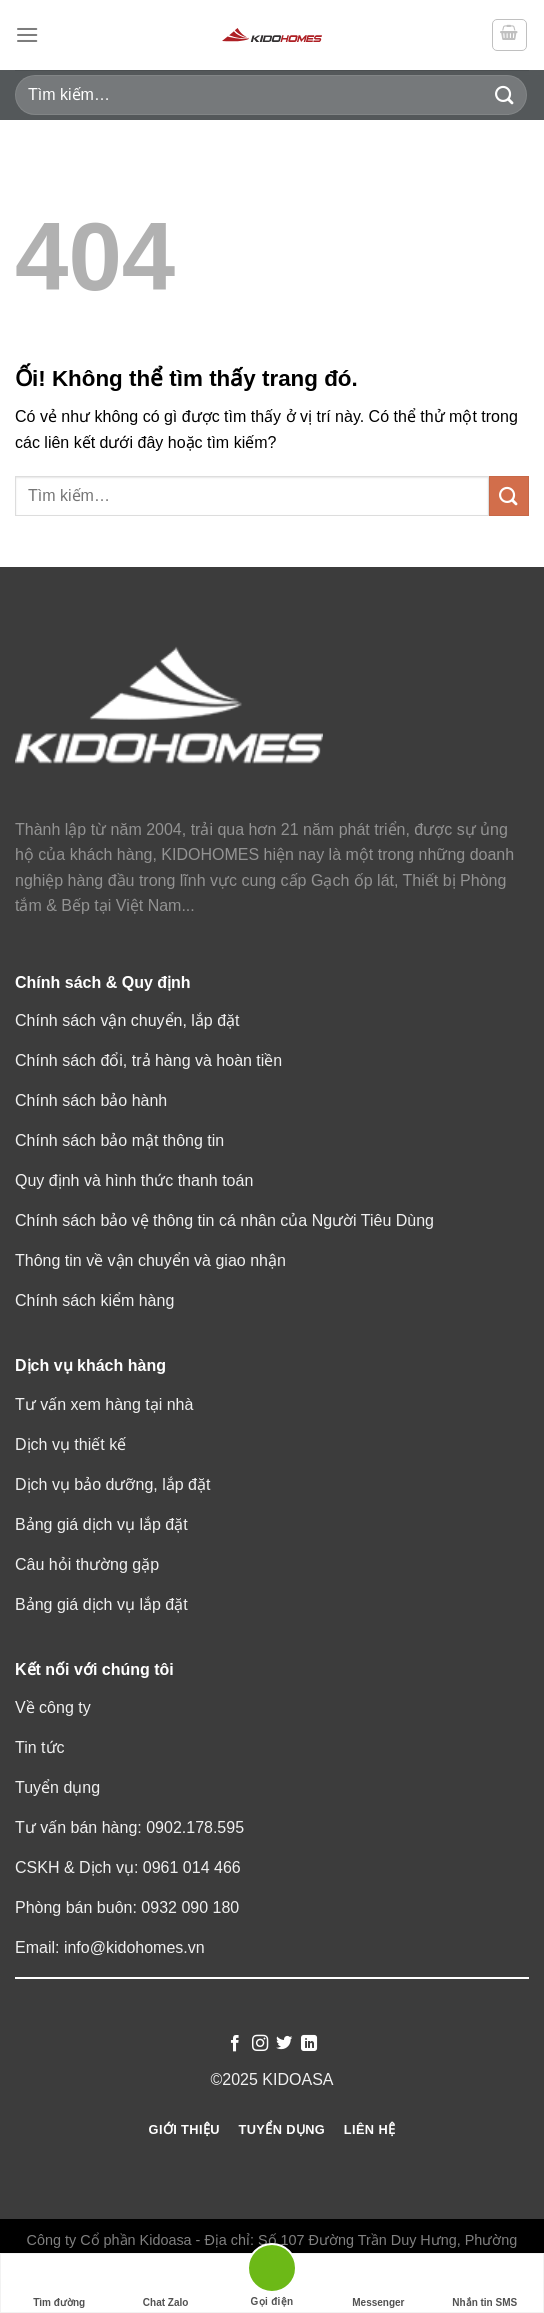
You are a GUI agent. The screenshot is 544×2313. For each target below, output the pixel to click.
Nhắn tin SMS (484, 2283)
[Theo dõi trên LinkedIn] (309, 2044)
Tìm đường (59, 2283)
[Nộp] (505, 94)
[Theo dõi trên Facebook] (235, 2044)
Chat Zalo (166, 2283)
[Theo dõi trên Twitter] (284, 2044)
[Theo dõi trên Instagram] (260, 2044)
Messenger (378, 2283)
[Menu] (27, 34)
